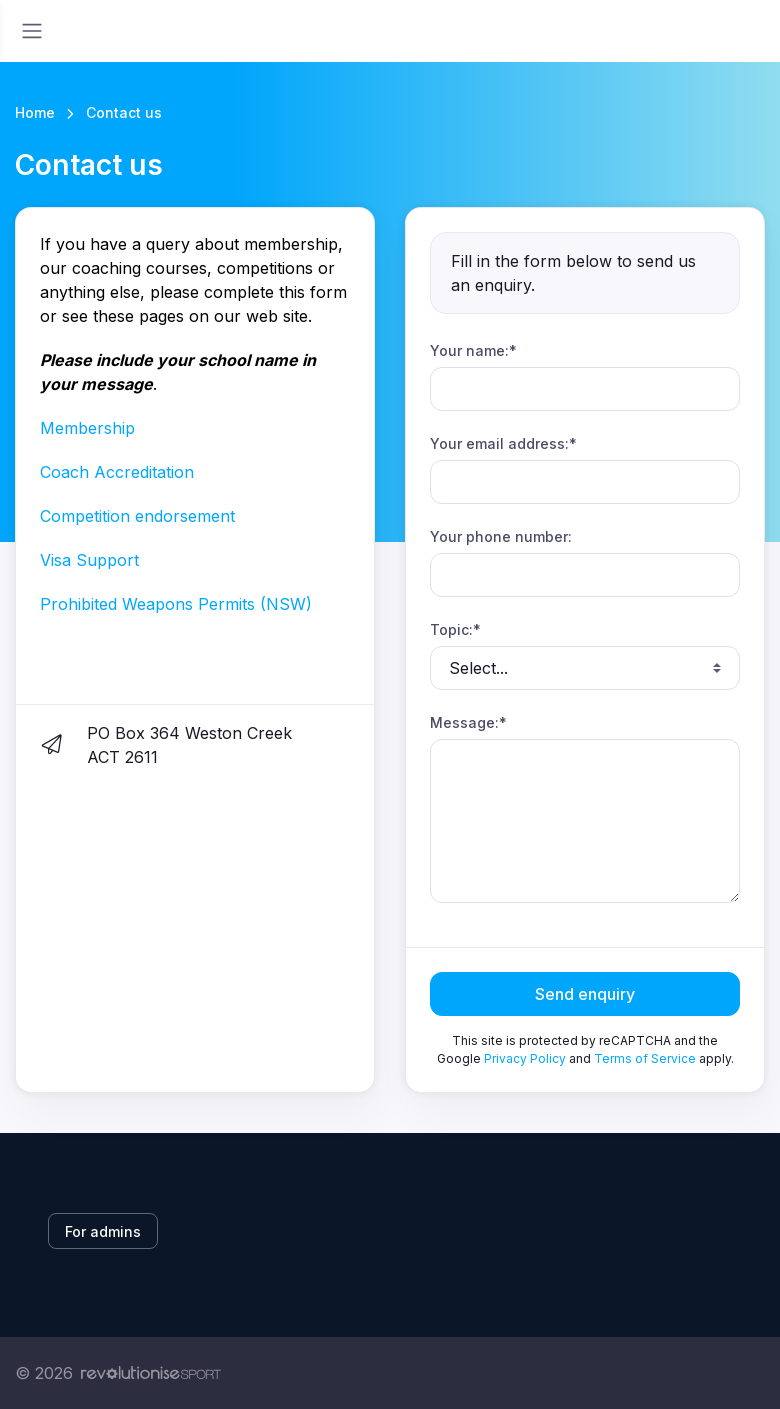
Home (35, 112)
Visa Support (89, 560)
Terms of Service (645, 1058)
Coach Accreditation (117, 472)
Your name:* (473, 350)
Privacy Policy (525, 1058)
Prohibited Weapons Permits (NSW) (176, 604)
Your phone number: (501, 536)
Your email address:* (503, 443)
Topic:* (455, 629)
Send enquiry (585, 994)
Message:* (468, 722)
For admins (103, 1231)
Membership (87, 428)
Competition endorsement (137, 516)
